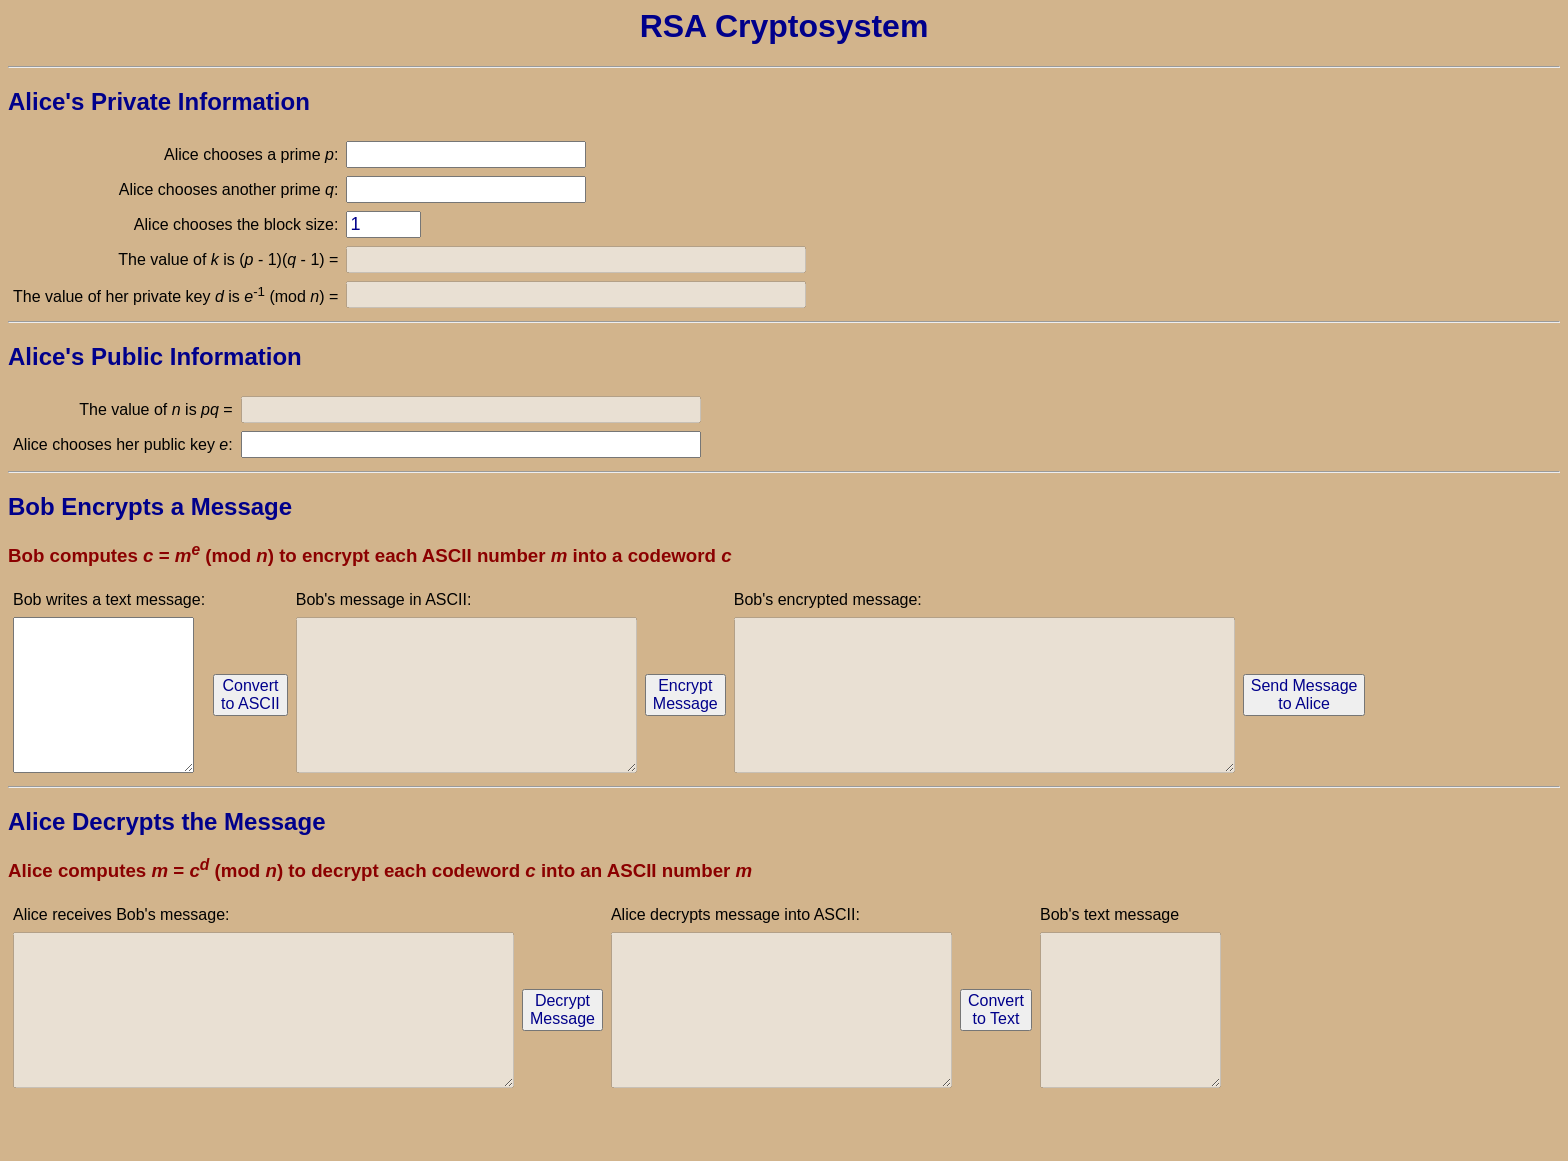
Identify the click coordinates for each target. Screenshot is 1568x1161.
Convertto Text (1096, 1054)
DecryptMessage (622, 1054)
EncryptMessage (734, 709)
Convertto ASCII (259, 709)
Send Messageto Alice (1413, 709)
